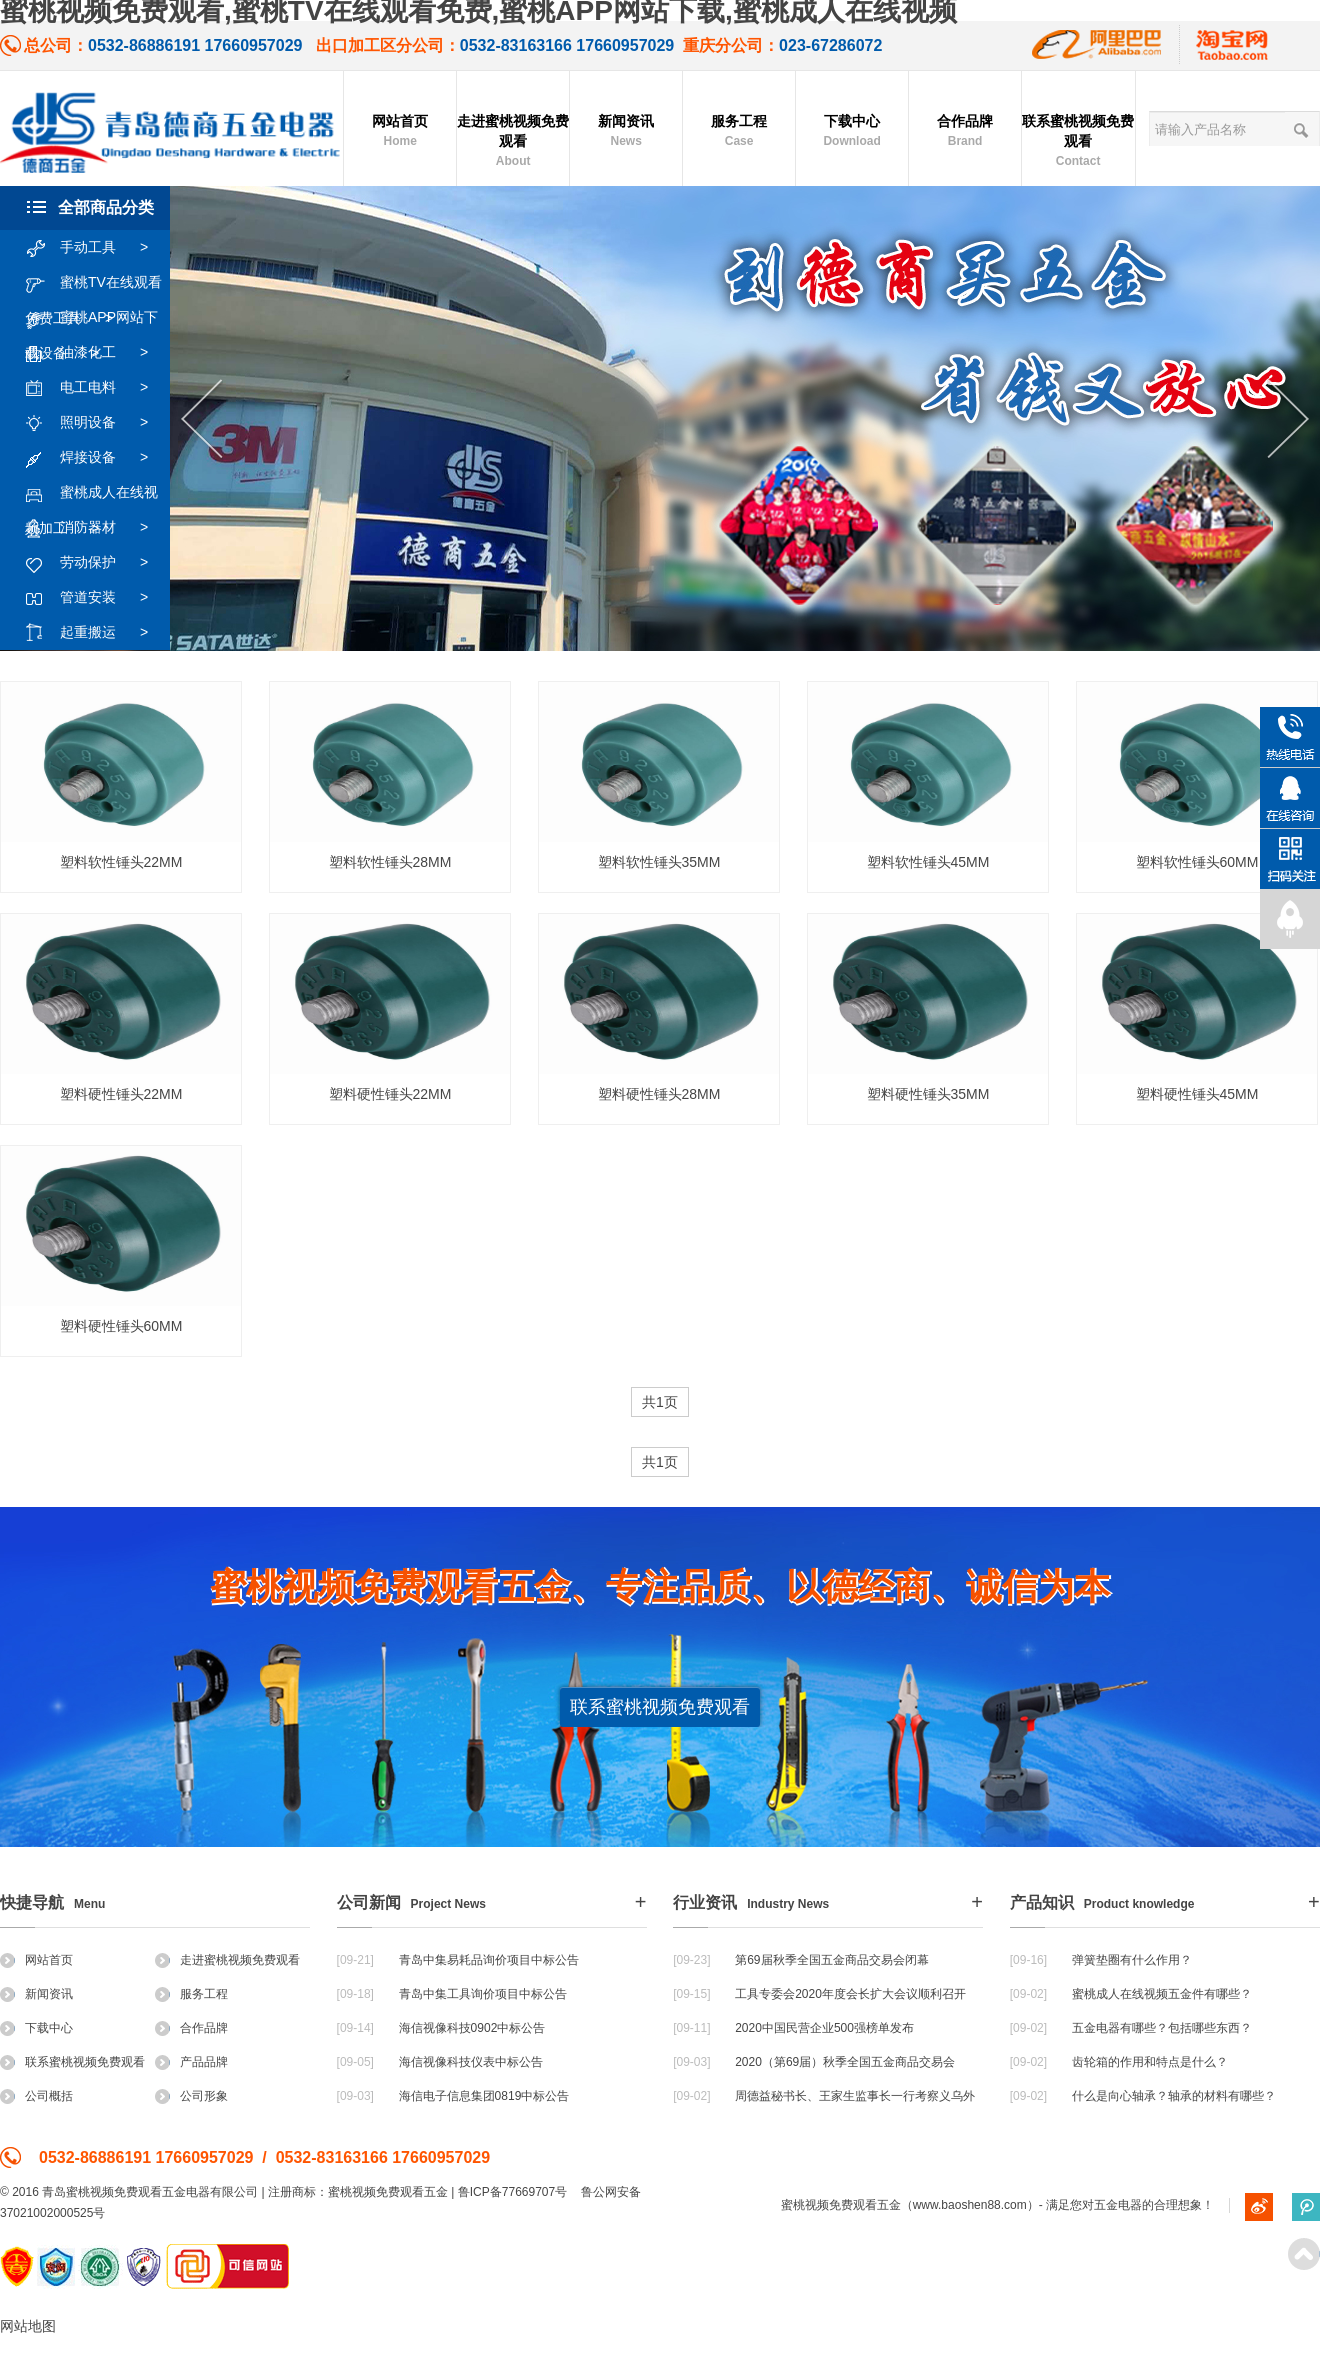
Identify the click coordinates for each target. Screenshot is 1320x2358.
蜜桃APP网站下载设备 (91, 318)
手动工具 (96, 248)
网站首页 (400, 132)
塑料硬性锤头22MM (121, 1094)
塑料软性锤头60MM (1197, 862)
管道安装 (96, 598)
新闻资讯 (626, 132)
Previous (201, 419)
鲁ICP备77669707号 (512, 2192)
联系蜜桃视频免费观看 (1078, 142)
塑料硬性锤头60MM (121, 1326)
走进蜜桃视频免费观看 (513, 142)
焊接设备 (96, 458)
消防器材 (96, 528)
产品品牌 (191, 2062)
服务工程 (739, 132)
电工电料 (96, 388)
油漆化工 (96, 353)
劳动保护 (96, 563)
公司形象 (191, 2096)
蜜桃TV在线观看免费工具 (93, 283)
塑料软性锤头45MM (928, 862)
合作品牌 (965, 132)
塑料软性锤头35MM (659, 862)
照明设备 (96, 423)
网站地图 (28, 2326)
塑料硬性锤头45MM (1197, 1094)
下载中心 (852, 132)
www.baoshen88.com (970, 2205)
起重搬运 (96, 633)
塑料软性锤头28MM (390, 862)
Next (1288, 419)
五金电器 (1118, 2205)
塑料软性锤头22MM (121, 862)
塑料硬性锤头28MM (659, 1094)
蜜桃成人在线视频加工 (91, 493)
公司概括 (36, 2096)
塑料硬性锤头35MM (928, 1094)
